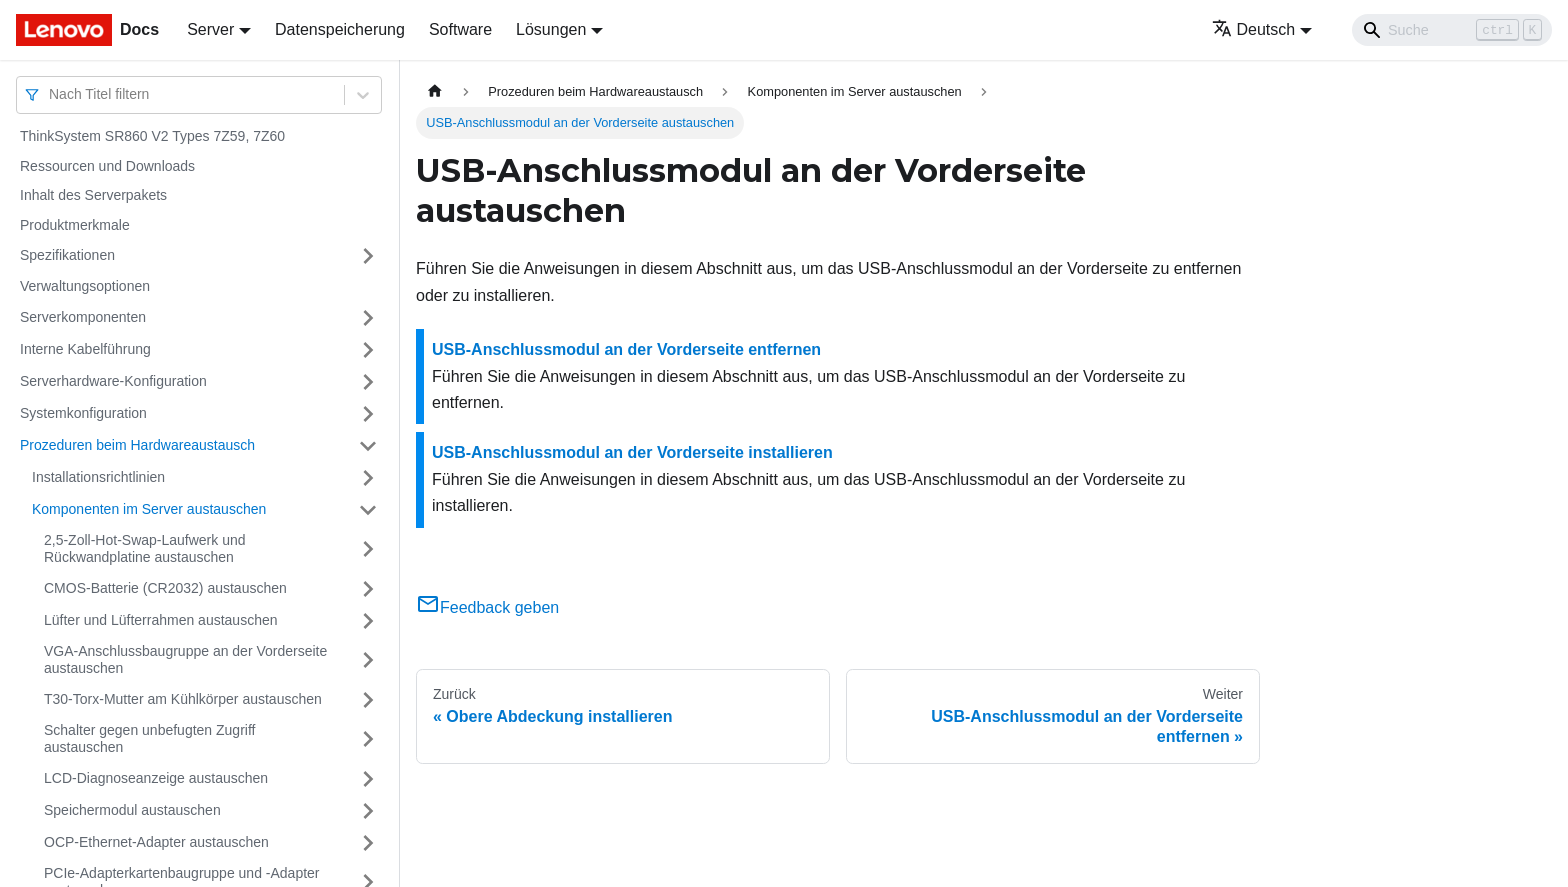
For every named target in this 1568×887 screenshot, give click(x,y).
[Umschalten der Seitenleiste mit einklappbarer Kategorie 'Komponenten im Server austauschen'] (368, 510)
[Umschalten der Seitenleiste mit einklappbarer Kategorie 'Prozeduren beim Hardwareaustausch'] (368, 446)
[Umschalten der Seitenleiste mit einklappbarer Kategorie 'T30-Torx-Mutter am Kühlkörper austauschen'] (368, 700)
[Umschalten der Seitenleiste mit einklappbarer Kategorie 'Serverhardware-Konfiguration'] (368, 382)
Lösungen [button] (551, 29)
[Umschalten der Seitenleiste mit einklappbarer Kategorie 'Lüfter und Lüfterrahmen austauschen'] (368, 621)
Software (460, 29)
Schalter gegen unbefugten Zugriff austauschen (149, 739)
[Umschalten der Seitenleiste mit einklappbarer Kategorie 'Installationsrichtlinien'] (368, 478)
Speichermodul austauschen (132, 810)
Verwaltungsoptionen (85, 286)
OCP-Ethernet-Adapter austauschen (156, 842)
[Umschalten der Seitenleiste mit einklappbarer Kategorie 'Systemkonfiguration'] (368, 414)
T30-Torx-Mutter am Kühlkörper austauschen (183, 699)
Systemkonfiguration (83, 413)
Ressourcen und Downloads (107, 166)
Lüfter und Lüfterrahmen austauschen (161, 620)
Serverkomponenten (83, 317)
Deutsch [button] (1254, 29)
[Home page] (435, 91)
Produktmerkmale (75, 225)
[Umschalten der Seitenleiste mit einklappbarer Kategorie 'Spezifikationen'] (368, 256)
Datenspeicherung (340, 29)
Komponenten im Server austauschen (149, 509)
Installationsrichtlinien (98, 477)
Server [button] (210, 29)
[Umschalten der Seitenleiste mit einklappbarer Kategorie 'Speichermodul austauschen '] (368, 811)
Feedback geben (487, 607)
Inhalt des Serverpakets (93, 195)
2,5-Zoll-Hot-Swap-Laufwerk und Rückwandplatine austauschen (145, 549)
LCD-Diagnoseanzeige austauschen (156, 778)
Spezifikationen (67, 255)
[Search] (1452, 30)
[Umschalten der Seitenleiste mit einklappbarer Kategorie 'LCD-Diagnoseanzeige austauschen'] (368, 779)
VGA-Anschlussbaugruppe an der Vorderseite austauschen (185, 660)
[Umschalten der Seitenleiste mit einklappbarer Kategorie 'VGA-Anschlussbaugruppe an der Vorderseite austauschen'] (368, 660)
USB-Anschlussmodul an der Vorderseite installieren (632, 452)
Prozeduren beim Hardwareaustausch (137, 445)
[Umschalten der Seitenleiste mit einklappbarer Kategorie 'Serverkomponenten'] (368, 318)
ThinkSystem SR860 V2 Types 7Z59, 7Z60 (152, 136)
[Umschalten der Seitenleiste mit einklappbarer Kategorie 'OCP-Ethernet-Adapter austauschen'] (368, 843)
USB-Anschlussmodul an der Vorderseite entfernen (626, 349)
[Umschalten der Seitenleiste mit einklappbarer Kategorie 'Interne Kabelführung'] (368, 350)
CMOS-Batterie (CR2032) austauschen (165, 588)
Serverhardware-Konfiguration (113, 381)
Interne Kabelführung (85, 349)
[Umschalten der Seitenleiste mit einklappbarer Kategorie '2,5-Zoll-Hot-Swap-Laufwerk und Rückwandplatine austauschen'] (368, 549)
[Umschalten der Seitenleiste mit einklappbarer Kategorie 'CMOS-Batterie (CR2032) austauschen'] (368, 589)
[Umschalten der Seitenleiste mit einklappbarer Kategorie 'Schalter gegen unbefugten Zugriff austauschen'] (368, 739)
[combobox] (51, 94)
